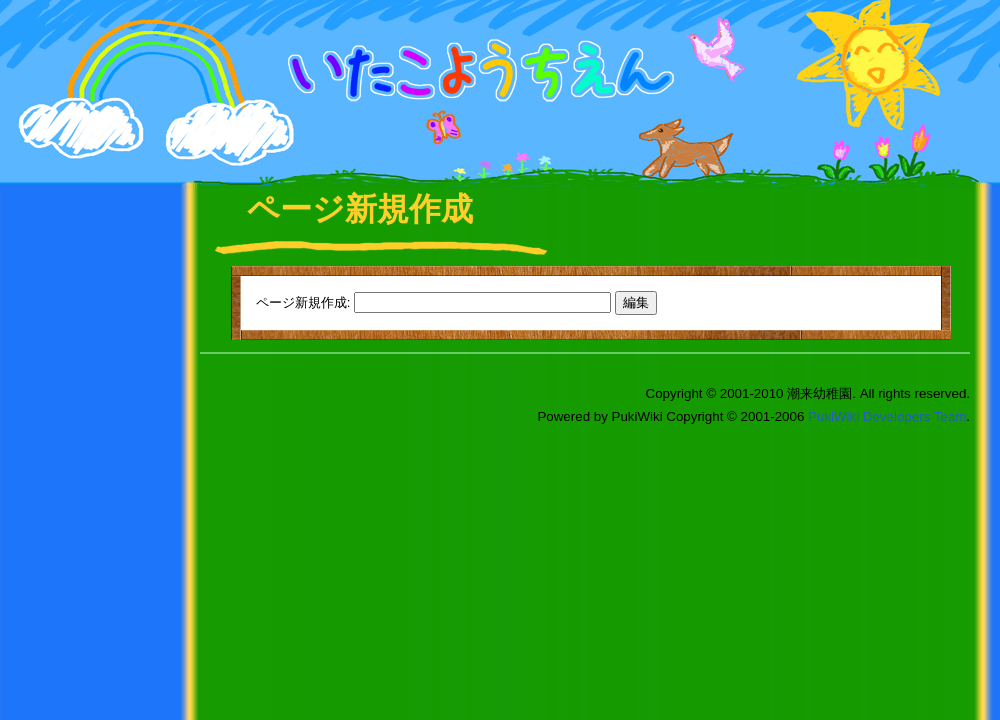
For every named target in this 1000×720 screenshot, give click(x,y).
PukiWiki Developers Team (887, 416)
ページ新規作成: (303, 302)
